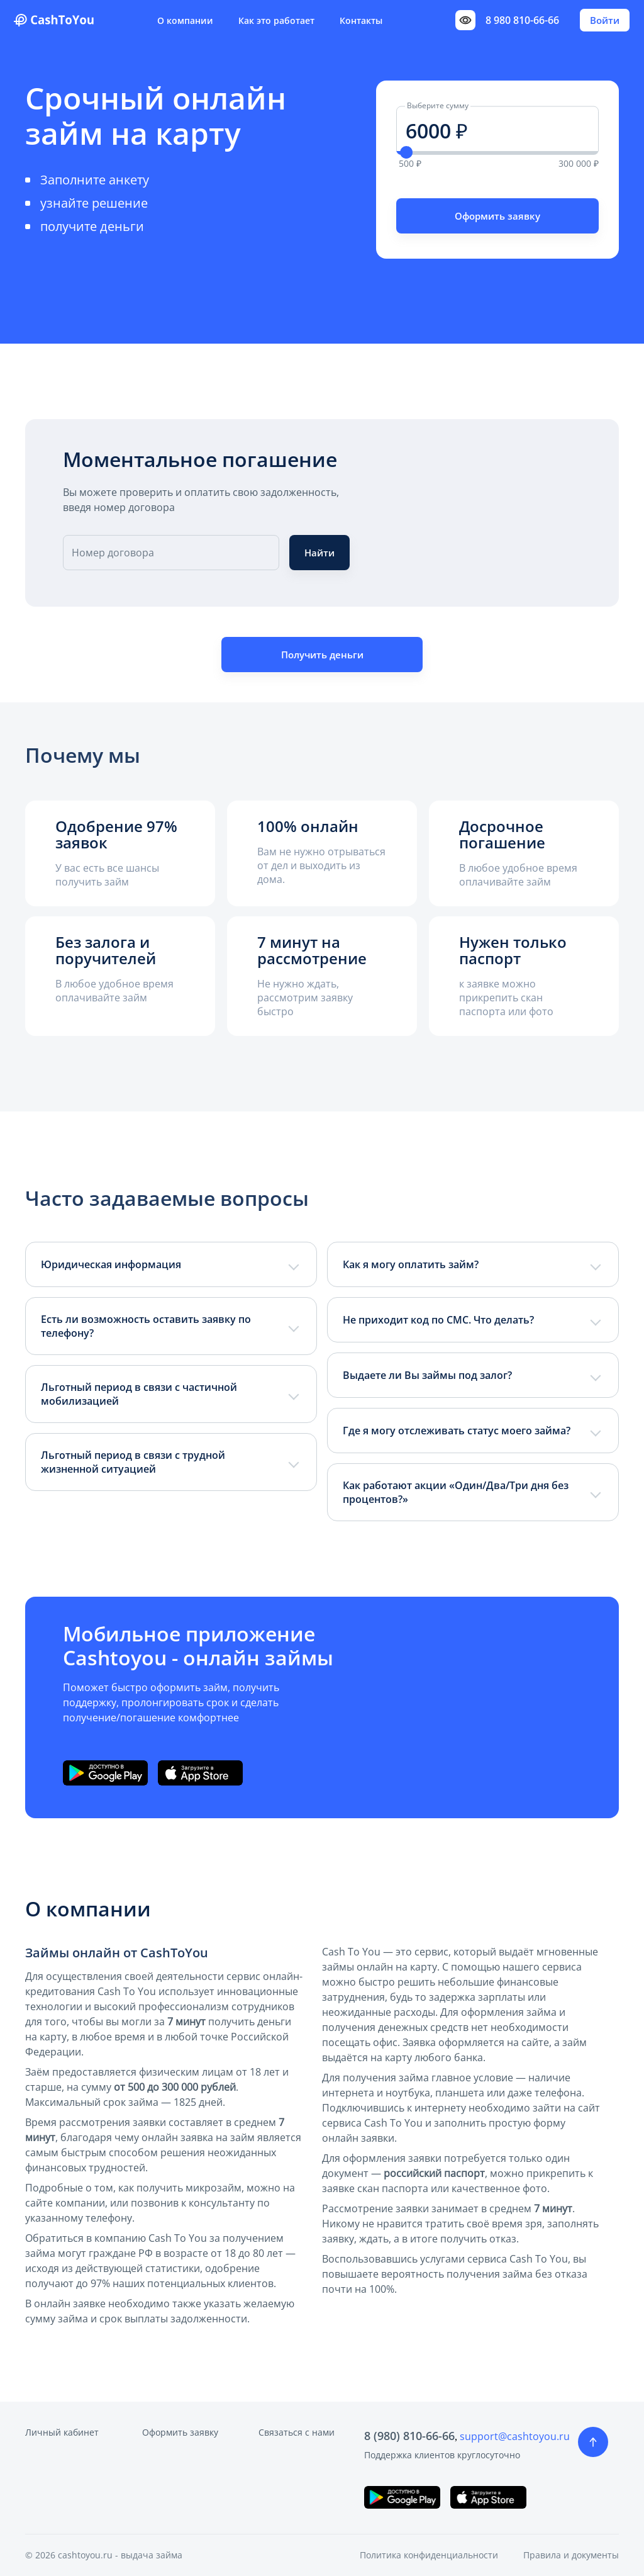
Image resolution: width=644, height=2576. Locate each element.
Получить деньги (322, 654)
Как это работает (276, 20)
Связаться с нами (296, 2432)
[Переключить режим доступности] (465, 20)
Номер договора (113, 553)
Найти (319, 552)
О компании (185, 20)
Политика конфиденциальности (429, 2555)
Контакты (361, 20)
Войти (604, 20)
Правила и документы (571, 2555)
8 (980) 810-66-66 (409, 2435)
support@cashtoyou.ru (515, 2436)
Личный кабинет (62, 2432)
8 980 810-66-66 (522, 20)
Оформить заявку (497, 216)
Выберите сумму (438, 105)
